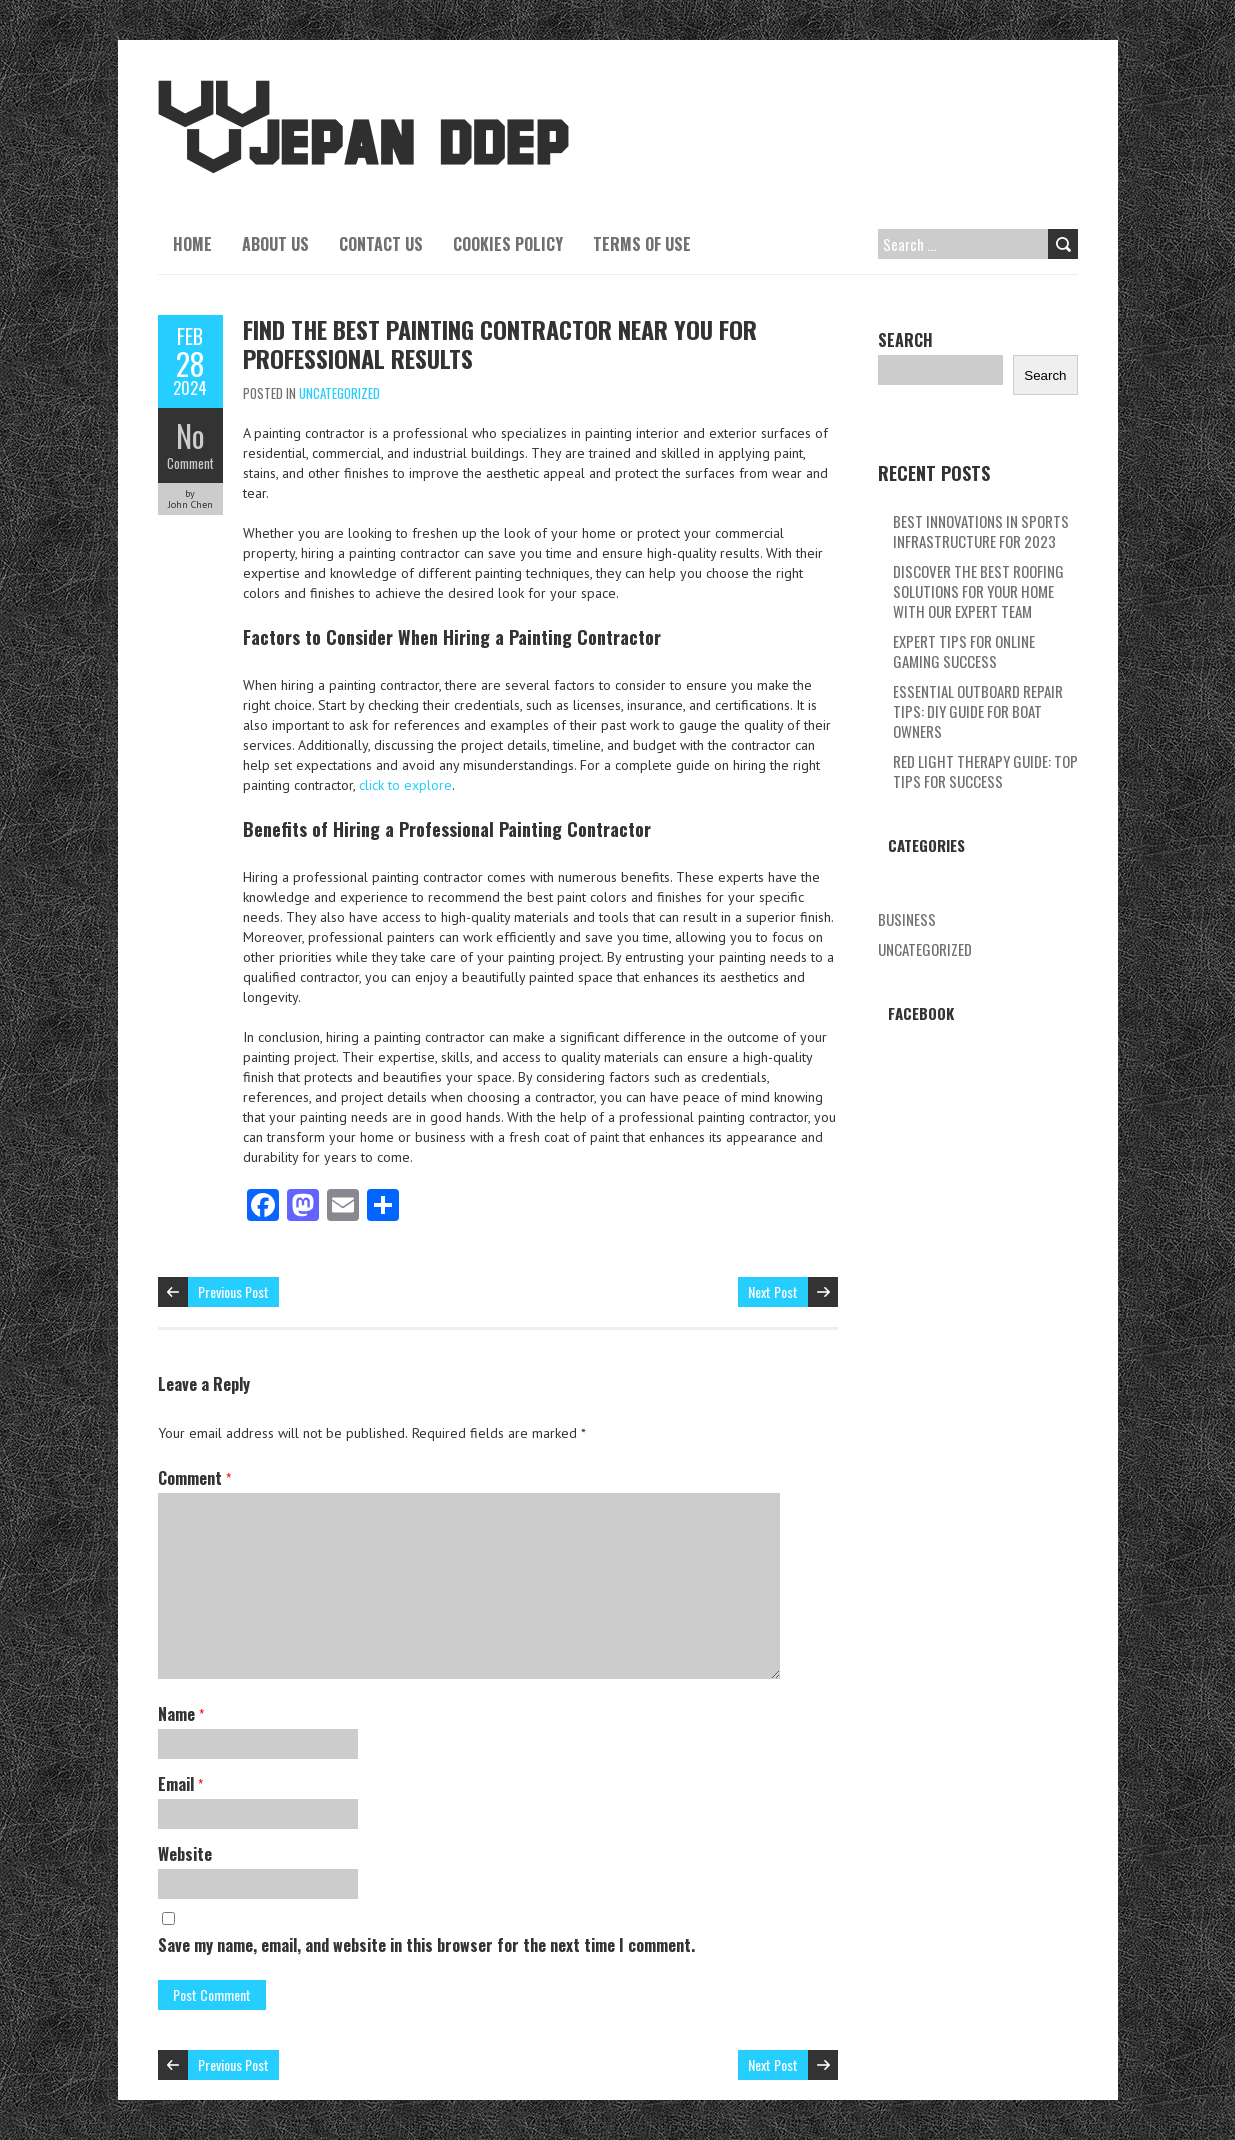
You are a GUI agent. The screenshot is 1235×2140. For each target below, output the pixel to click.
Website (185, 1854)
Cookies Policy (508, 244)
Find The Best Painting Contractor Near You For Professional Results (500, 343)
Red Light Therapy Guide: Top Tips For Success (985, 771)
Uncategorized (339, 393)
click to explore (405, 785)
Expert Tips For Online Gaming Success (964, 651)
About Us (275, 244)
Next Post (773, 1291)
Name (181, 1714)
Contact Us (381, 244)
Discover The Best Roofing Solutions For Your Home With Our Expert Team (978, 591)
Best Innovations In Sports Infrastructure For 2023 (981, 531)
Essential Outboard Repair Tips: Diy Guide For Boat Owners (978, 711)
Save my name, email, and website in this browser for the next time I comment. (426, 1945)
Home (192, 244)
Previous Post (233, 1291)
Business (907, 919)
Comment (190, 463)
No (190, 435)
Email (180, 1784)
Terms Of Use (642, 244)
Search (905, 340)
